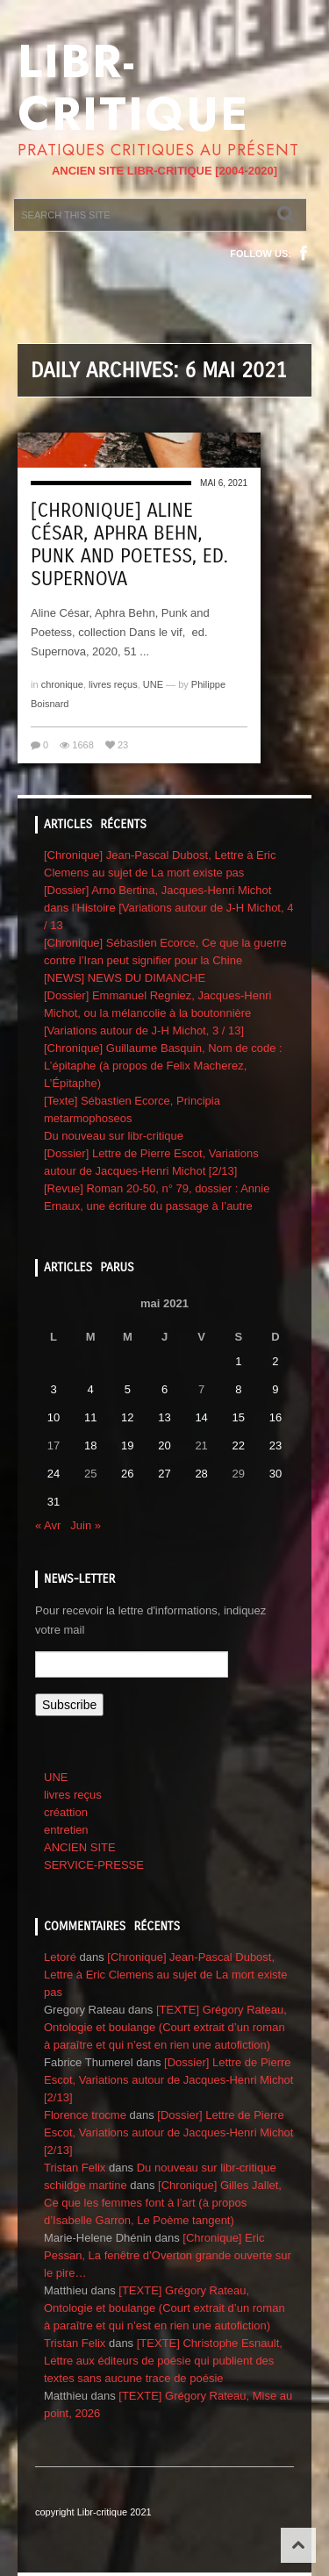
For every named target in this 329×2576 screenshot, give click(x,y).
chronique (62, 684)
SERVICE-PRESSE (94, 1864)
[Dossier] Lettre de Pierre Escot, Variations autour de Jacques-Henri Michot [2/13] (168, 2080)
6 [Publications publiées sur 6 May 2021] (164, 1389)
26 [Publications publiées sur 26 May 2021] (127, 1473)
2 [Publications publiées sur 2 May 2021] (275, 1361)
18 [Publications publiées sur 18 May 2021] (90, 1445)
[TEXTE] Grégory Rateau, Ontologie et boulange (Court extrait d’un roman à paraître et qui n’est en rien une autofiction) (165, 2027)
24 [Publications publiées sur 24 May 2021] (53, 1473)
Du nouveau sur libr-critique (113, 1135)
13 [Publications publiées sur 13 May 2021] (164, 1417)
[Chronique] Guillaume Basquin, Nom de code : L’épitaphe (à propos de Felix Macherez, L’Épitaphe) (163, 1065)
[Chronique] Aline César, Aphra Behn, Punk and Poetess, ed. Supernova (129, 544)
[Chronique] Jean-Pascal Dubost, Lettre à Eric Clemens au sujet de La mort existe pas (165, 1974)
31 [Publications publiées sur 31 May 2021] (53, 1501)
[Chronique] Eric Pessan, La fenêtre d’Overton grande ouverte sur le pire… (167, 2255)
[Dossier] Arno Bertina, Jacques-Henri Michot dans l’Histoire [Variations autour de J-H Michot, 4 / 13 (168, 908)
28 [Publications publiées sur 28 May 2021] (201, 1473)
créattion (66, 1812)
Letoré (60, 1957)
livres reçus (113, 684)
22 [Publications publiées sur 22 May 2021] (238, 1445)
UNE (153, 684)
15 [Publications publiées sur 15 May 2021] (238, 1417)
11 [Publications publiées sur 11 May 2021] (90, 1417)
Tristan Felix (74, 2167)
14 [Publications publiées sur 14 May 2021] (201, 1417)
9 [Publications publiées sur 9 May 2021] (275, 1389)
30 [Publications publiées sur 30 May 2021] (275, 1473)
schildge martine (85, 2185)
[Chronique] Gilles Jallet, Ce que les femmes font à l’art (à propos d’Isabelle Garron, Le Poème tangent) (163, 2203)
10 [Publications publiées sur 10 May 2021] (53, 1417)
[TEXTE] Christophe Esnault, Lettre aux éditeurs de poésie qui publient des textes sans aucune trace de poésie (163, 2360)
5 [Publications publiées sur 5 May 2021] (128, 1389)
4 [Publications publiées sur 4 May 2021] (91, 1389)
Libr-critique (133, 87)
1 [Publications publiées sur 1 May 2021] (238, 1361)
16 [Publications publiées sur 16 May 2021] (275, 1417)
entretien (66, 1829)
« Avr (48, 1525)
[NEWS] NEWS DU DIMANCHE (124, 977)
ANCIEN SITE (80, 1847)
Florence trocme (85, 2115)
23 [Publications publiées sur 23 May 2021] (275, 1445)
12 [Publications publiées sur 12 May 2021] (127, 1417)
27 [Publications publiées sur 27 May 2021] (164, 1473)
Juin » (85, 1525)
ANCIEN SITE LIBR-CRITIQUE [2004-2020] (164, 170)
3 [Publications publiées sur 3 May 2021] (53, 1389)
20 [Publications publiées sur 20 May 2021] (164, 1445)
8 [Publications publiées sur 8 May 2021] (238, 1389)
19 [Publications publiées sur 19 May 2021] (127, 1445)
